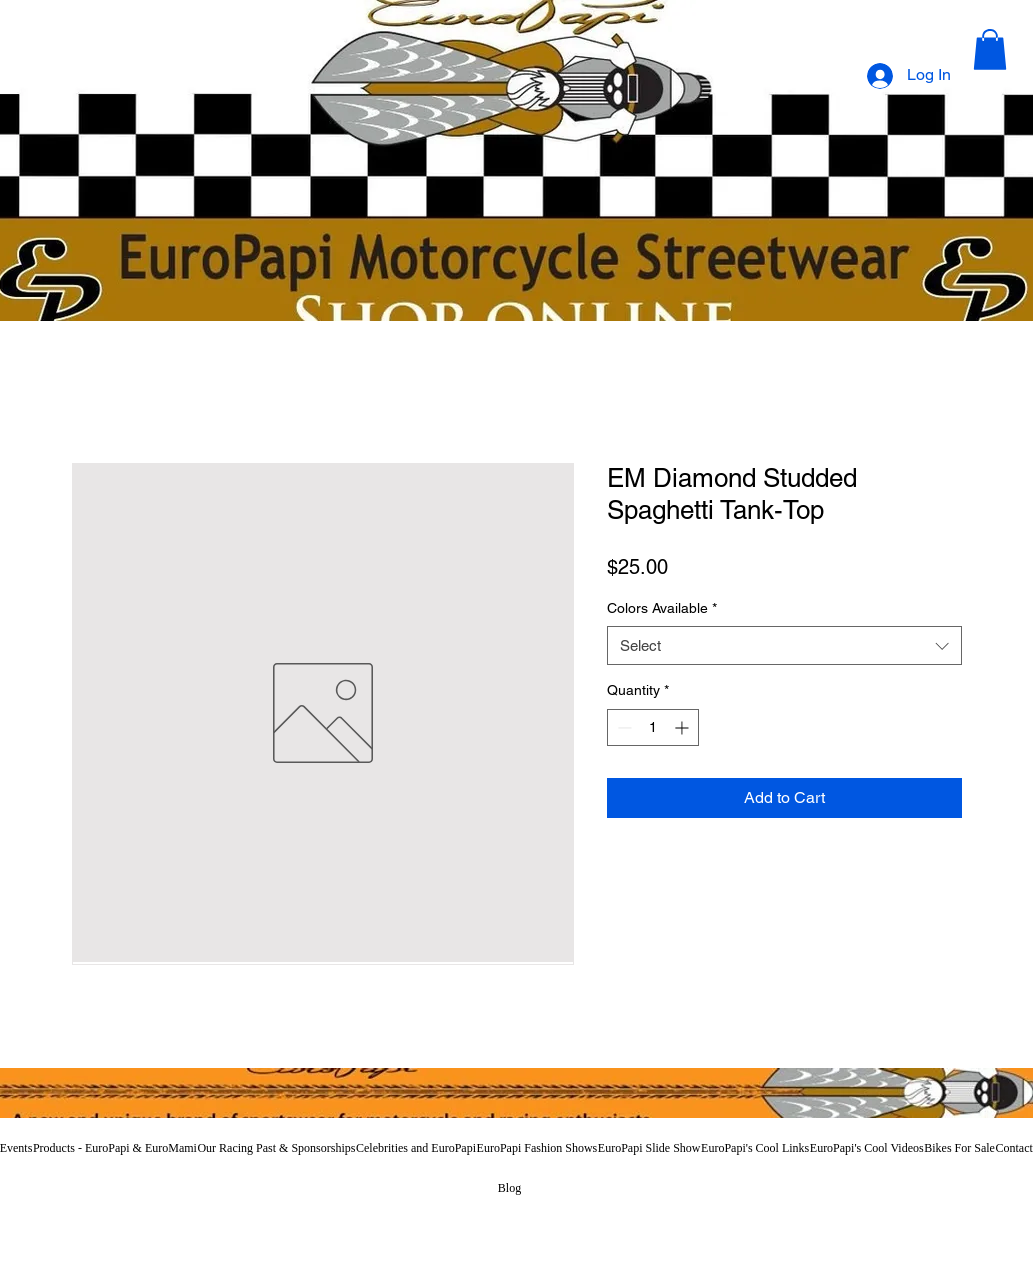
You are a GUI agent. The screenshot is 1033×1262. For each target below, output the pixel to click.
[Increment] (683, 727)
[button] (990, 49)
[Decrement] (622, 727)
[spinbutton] (653, 727)
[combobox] (784, 645)
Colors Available (662, 608)
